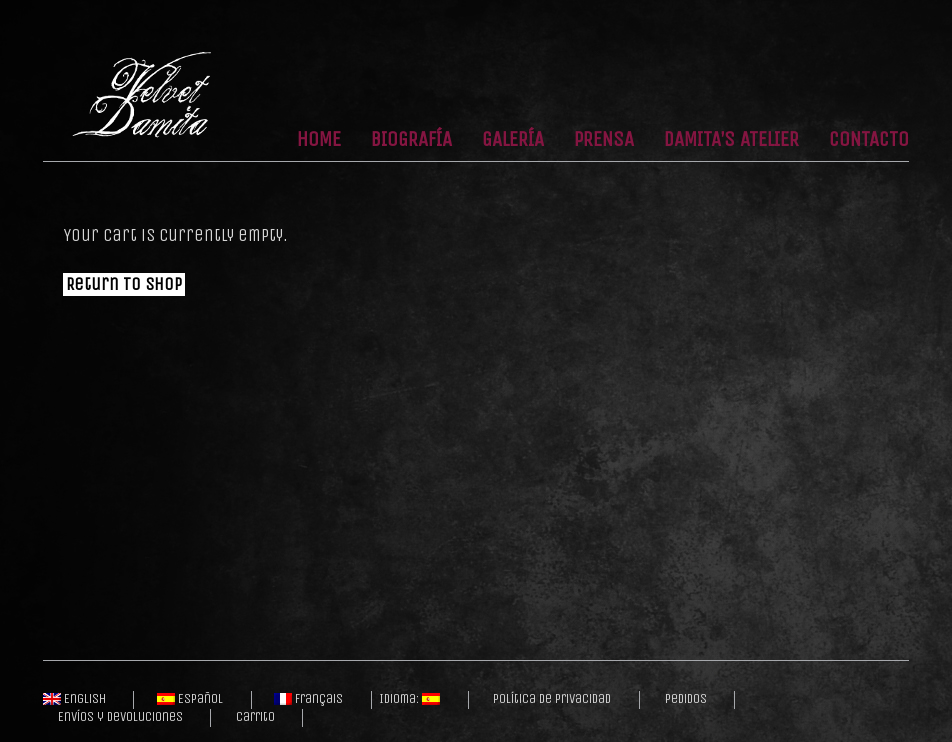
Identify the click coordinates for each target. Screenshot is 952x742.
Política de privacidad (552, 699)
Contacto (869, 140)
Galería (513, 140)
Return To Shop (124, 284)
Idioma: (409, 699)
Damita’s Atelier (731, 140)
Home (319, 140)
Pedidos (686, 699)
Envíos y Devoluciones (120, 717)
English (74, 699)
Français (308, 699)
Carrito (255, 717)
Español (190, 699)
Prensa (604, 140)
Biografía (411, 140)
